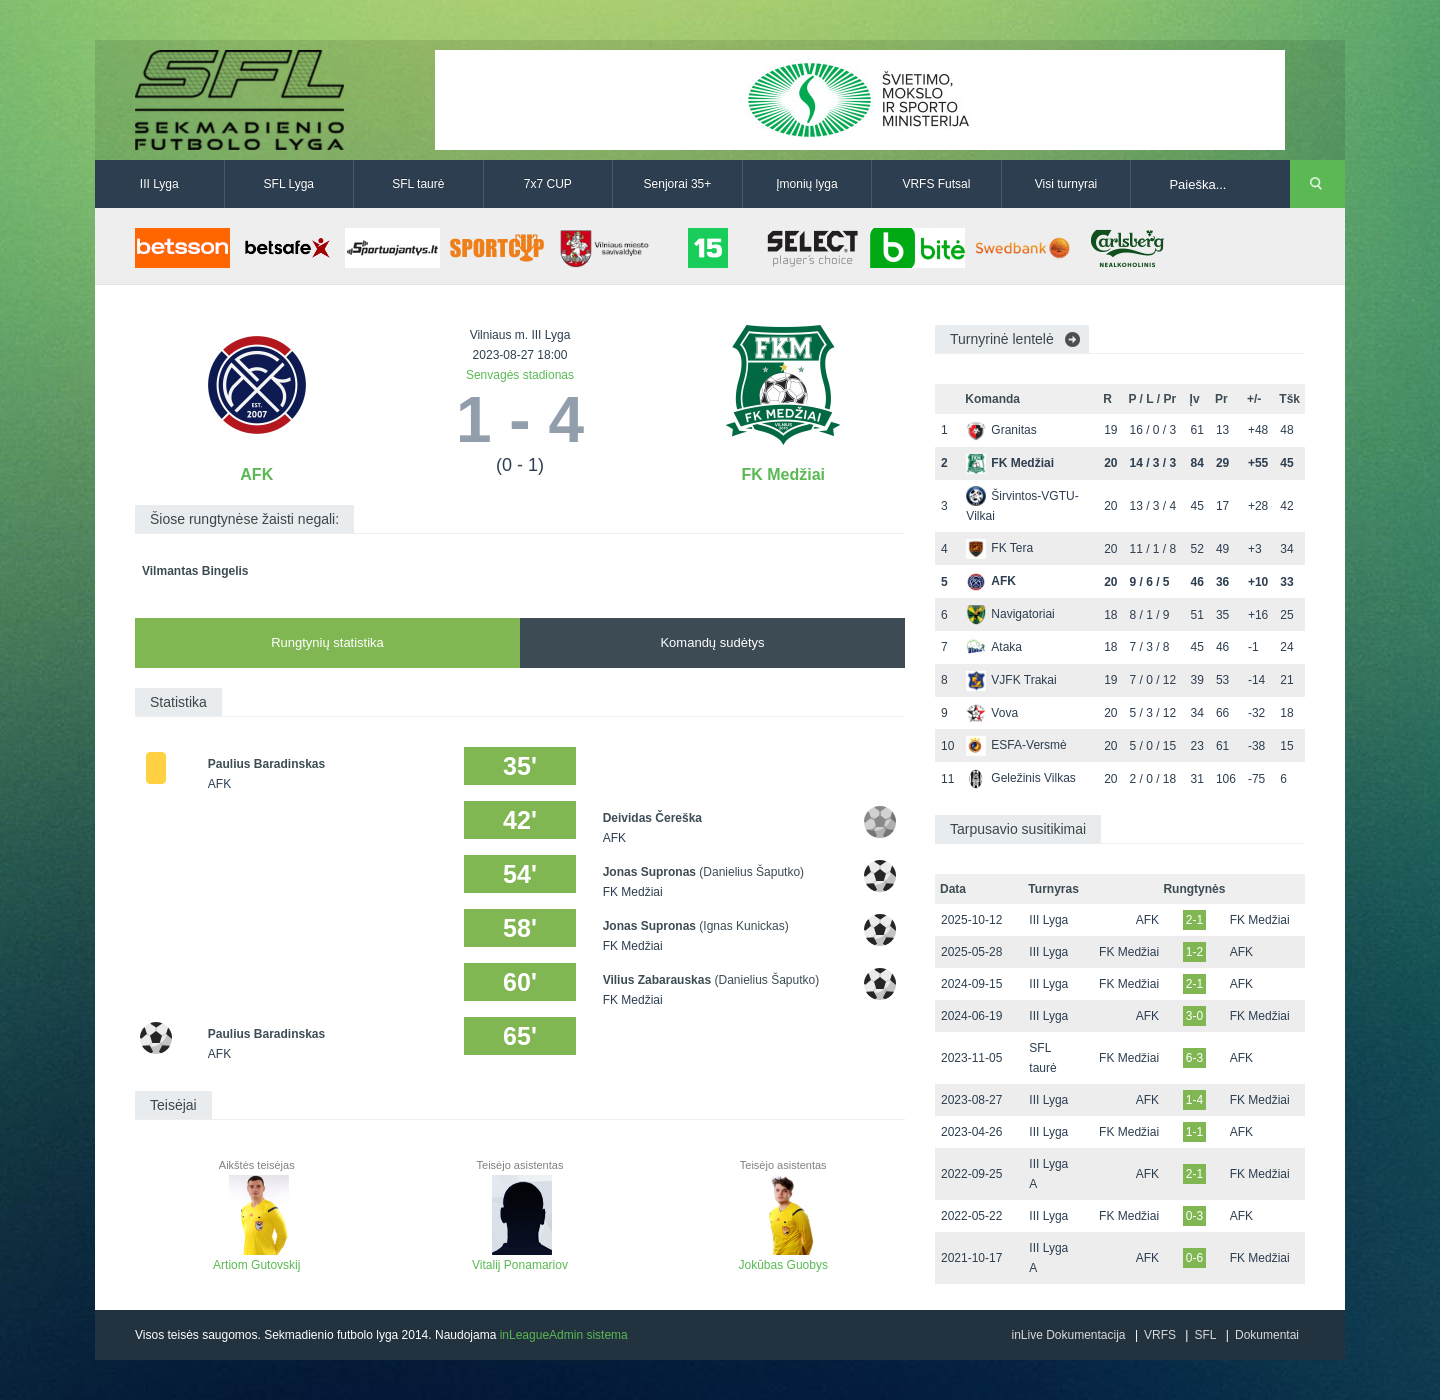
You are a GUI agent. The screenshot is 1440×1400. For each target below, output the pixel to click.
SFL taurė (418, 184)
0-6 (1194, 1258)
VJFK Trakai (1011, 680)
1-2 (1194, 952)
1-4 (1194, 1100)
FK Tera (999, 548)
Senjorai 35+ (678, 184)
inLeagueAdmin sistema (564, 1335)
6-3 (1194, 1058)
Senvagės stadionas (520, 375)
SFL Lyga (289, 184)
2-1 (1194, 920)
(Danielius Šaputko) (751, 872)
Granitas (1001, 430)
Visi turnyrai (1066, 184)
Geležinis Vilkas (1020, 778)
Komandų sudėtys (712, 642)
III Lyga (159, 184)
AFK (256, 474)
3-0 (1194, 1016)
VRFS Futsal (936, 184)
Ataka (994, 647)
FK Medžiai (783, 474)
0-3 (1194, 1216)
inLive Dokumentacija (1068, 1335)
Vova (992, 713)
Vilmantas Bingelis (195, 571)
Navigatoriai (1010, 614)
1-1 (1194, 1132)
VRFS (1160, 1335)
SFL (1205, 1335)
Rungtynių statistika (327, 642)
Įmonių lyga (806, 184)
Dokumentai (1267, 1335)
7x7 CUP (548, 184)
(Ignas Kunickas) (743, 926)
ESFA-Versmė (1016, 745)
